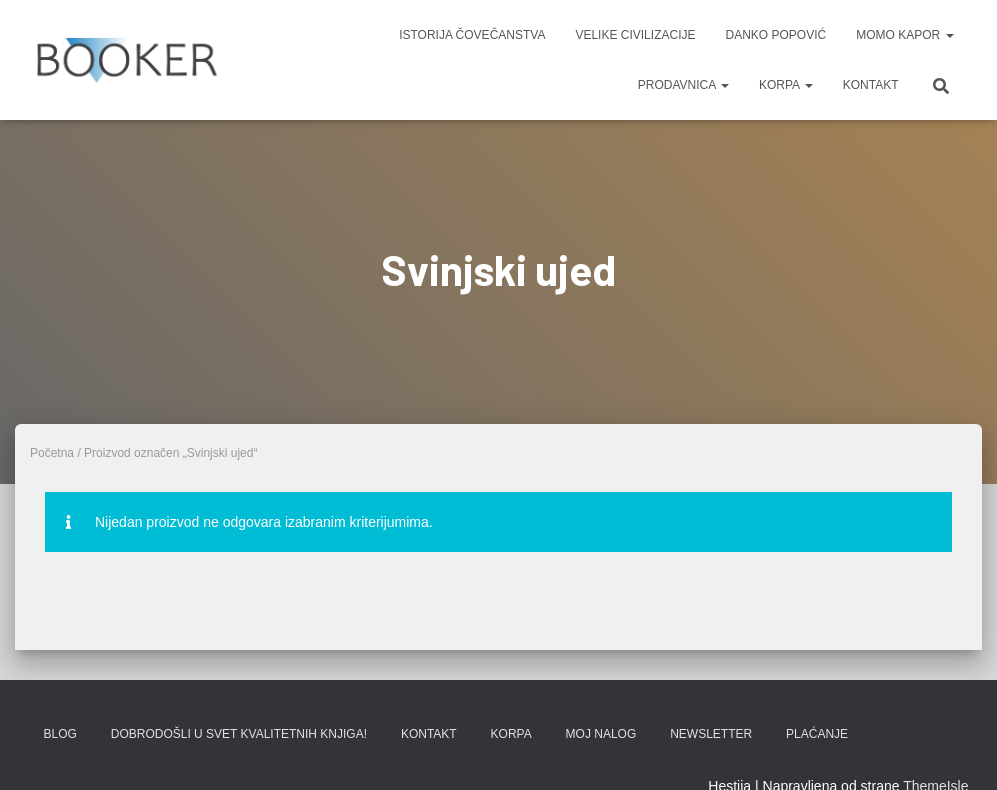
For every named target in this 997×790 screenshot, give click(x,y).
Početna (52, 453)
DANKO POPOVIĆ (775, 35)
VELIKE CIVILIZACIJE (635, 35)
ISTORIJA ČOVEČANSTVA (472, 35)
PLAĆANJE (817, 734)
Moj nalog (601, 734)
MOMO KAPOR (904, 35)
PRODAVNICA (683, 85)
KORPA (786, 85)
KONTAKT (871, 85)
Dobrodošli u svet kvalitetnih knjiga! (239, 734)
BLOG (60, 734)
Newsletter (711, 734)
